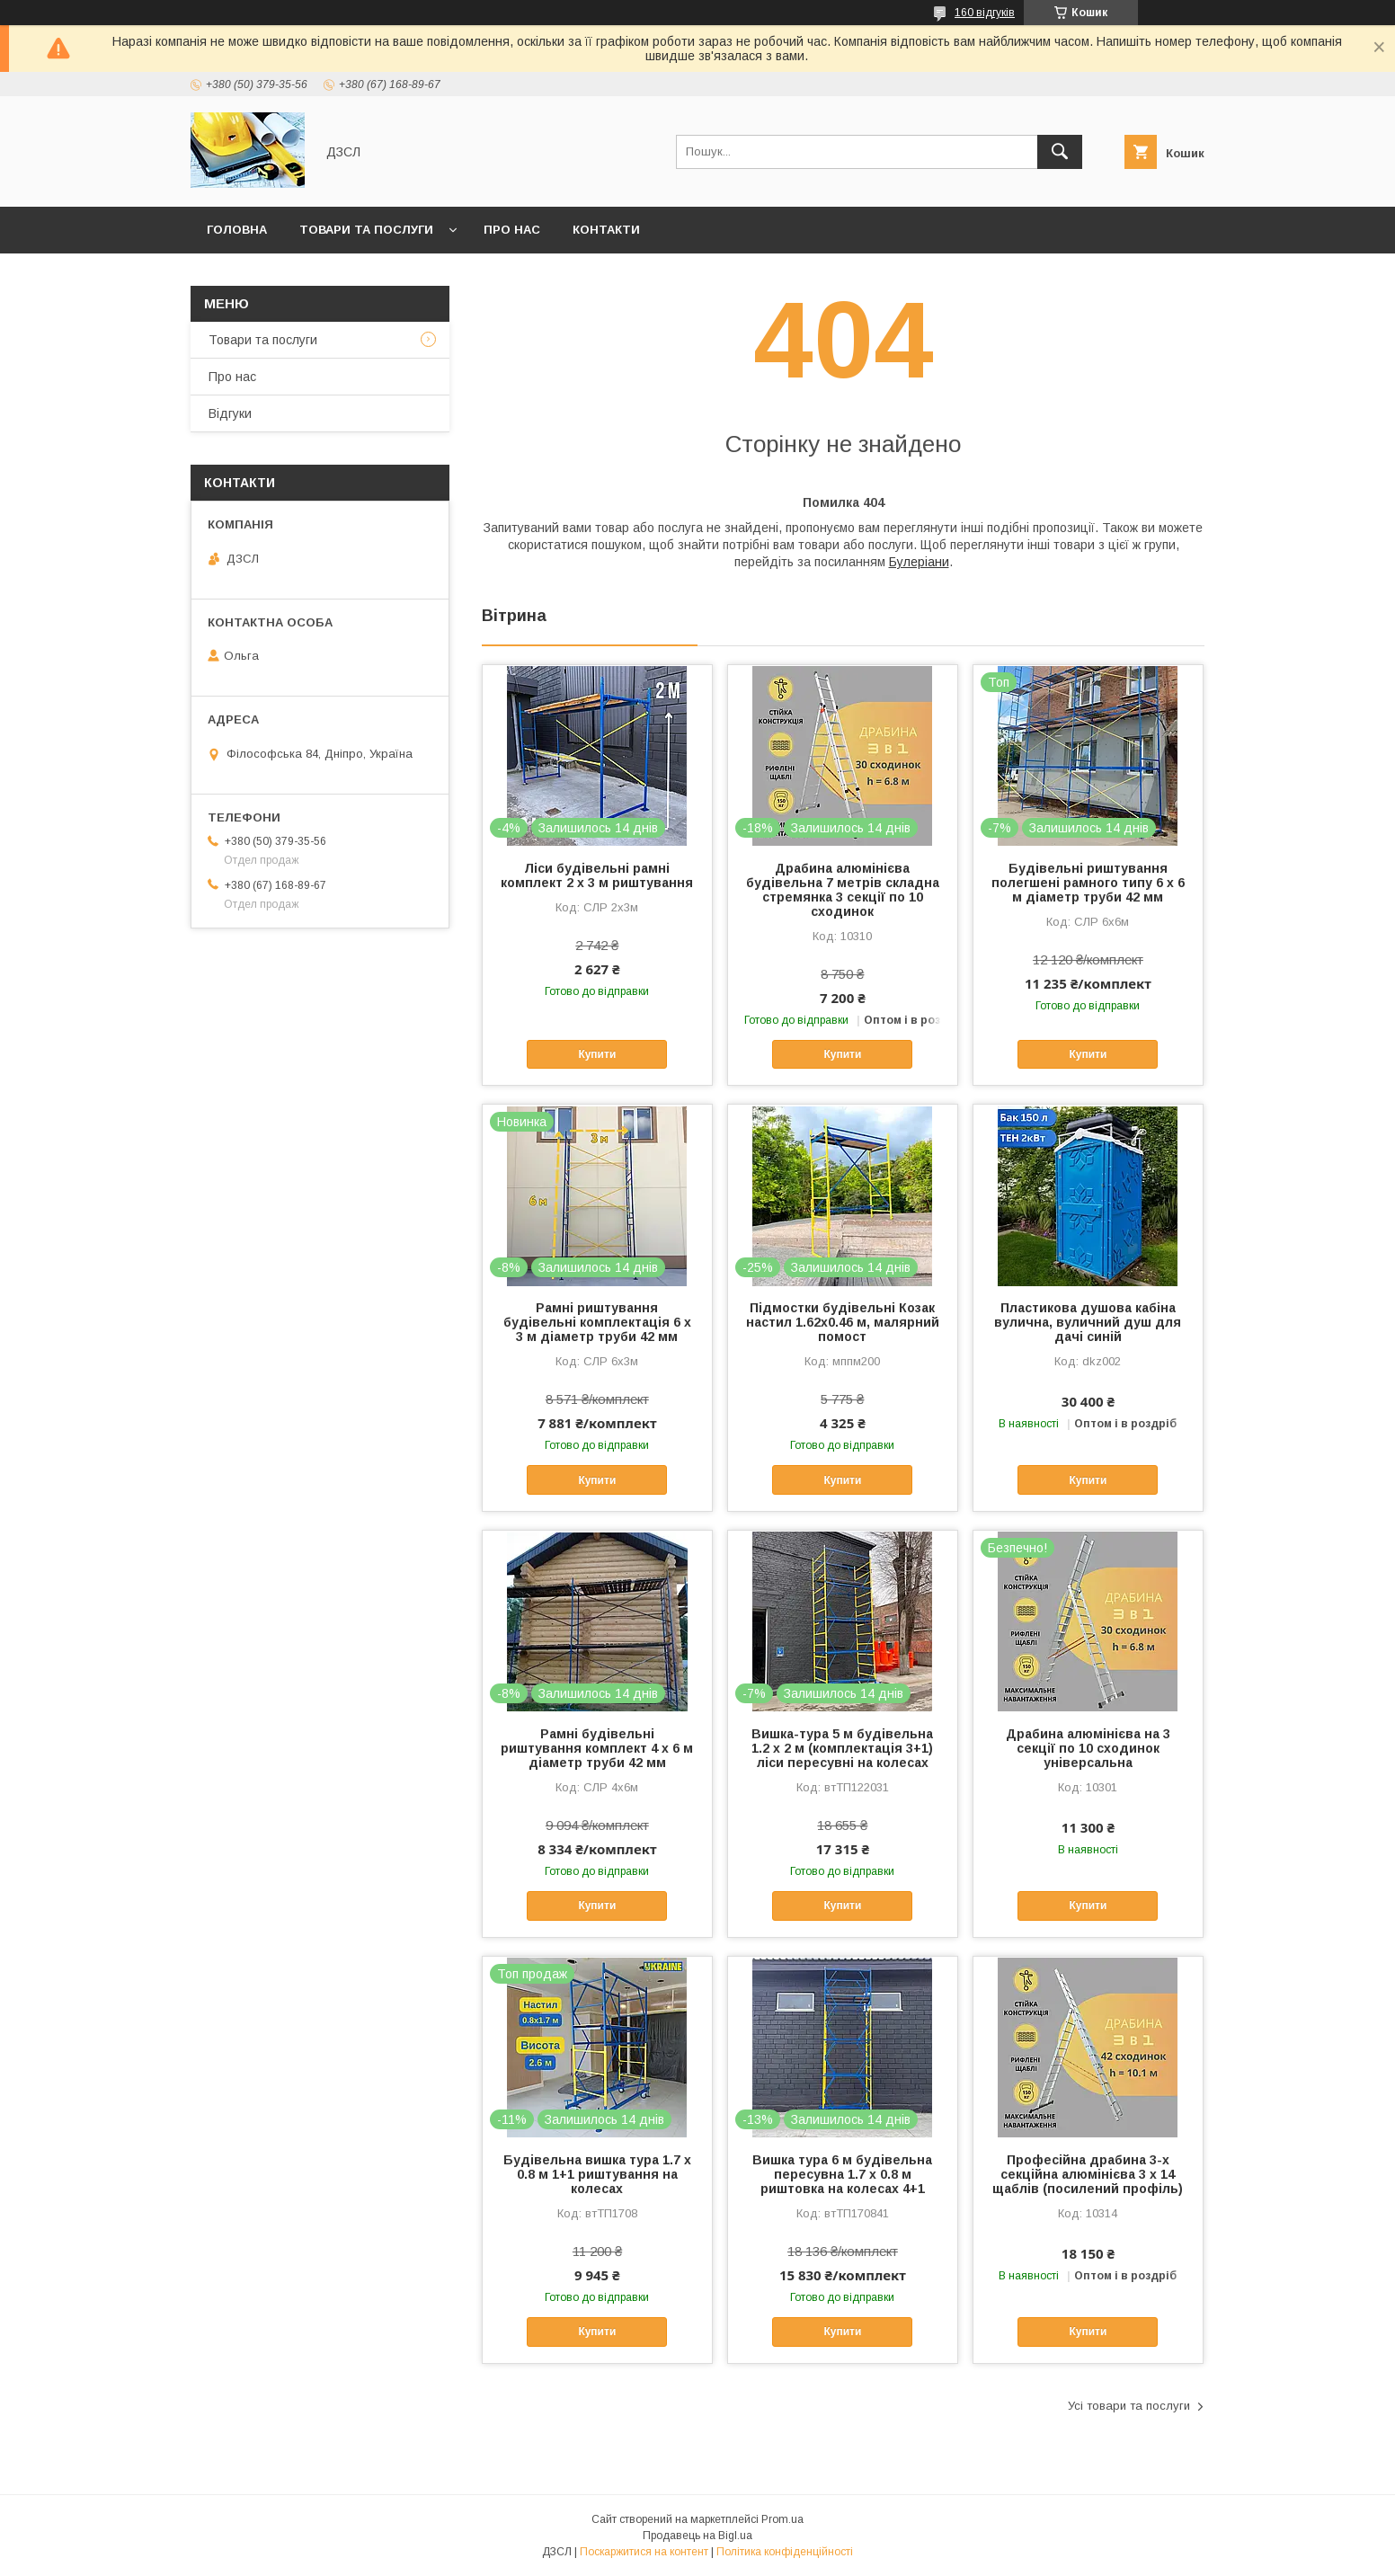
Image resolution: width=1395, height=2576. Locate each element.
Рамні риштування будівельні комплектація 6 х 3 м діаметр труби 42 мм (597, 1322)
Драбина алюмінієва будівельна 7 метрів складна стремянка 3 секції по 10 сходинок (842, 890)
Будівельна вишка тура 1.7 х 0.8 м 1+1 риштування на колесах (597, 2174)
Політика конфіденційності (784, 2551)
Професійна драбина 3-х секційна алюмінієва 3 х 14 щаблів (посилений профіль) (1087, 2174)
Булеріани (919, 562)
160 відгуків (985, 12)
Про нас (512, 229)
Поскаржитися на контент (644, 2551)
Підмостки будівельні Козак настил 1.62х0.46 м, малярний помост (842, 1322)
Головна (237, 229)
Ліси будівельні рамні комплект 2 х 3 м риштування (597, 875)
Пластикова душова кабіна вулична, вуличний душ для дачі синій (1087, 1322)
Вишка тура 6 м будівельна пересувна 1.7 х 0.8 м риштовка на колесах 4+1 (842, 2174)
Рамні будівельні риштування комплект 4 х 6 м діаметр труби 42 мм (597, 1748)
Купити (597, 1054)
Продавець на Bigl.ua (697, 2535)
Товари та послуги (366, 229)
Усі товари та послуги (1129, 2405)
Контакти (606, 229)
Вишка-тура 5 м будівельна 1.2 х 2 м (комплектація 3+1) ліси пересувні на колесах (842, 1748)
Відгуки (230, 413)
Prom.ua (782, 2519)
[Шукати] (1059, 152)
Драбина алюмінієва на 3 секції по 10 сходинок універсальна (1088, 1748)
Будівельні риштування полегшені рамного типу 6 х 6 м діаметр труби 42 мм (1088, 882)
